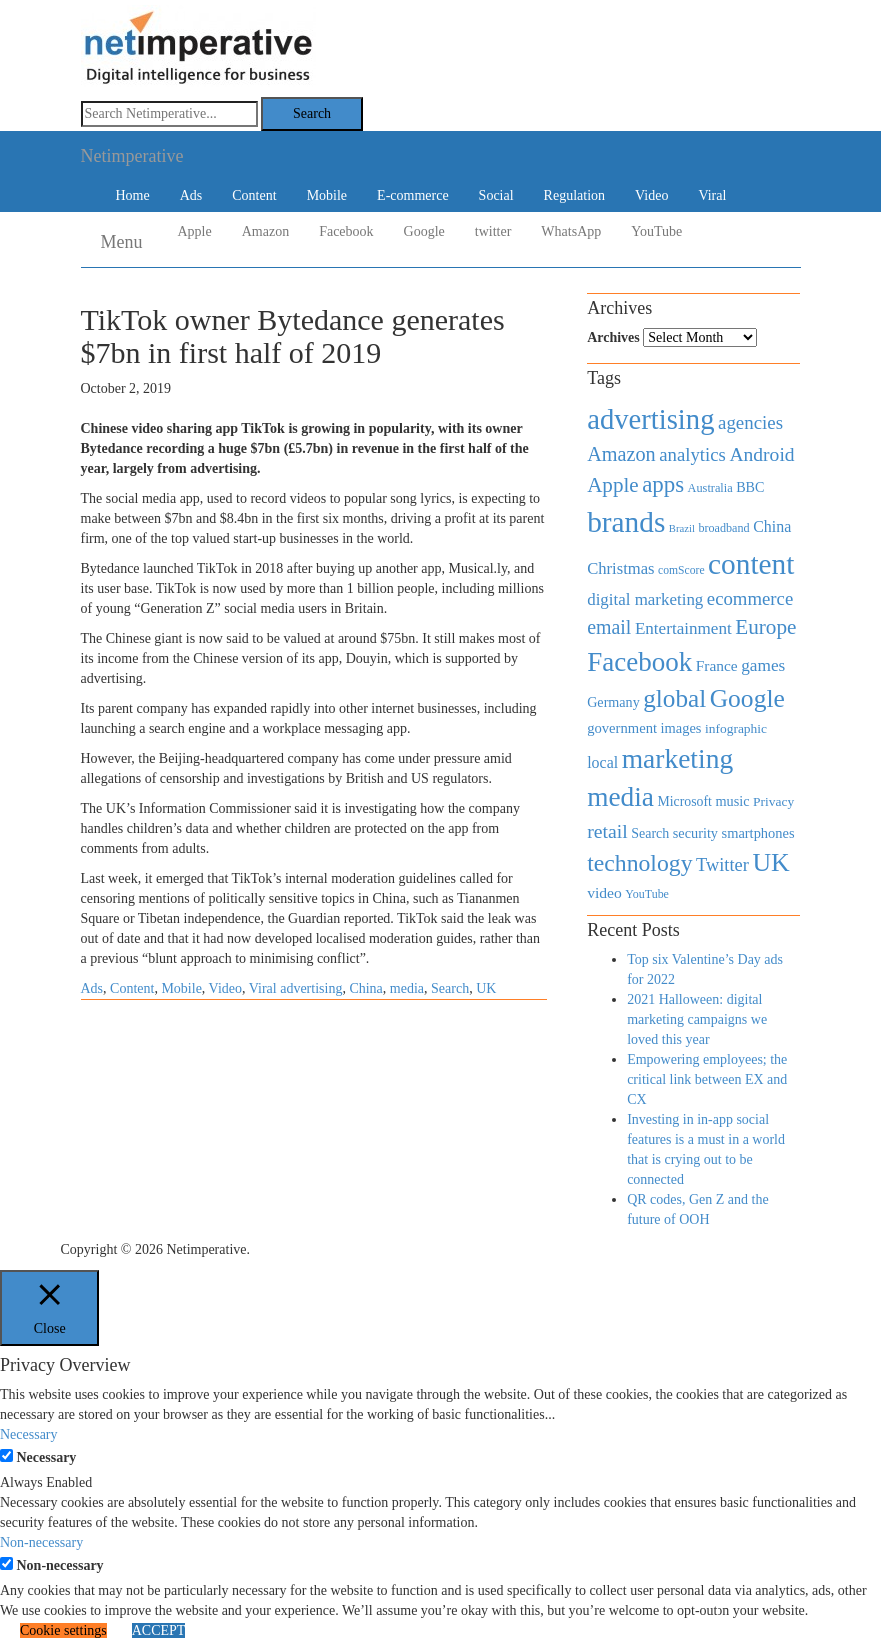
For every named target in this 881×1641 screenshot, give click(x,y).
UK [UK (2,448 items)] (770, 862)
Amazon (265, 231)
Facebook (346, 231)
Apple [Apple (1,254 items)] (612, 485)
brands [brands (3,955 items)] (626, 522)
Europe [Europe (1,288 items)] (765, 627)
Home (133, 195)
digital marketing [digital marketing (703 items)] (645, 599)
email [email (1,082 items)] (609, 627)
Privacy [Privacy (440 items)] (773, 801)
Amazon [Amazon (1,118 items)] (621, 454)
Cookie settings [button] (63, 1630)
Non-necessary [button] (41, 1542)
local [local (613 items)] (602, 762)
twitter (493, 231)
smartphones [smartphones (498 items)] (758, 833)
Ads (191, 195)
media (407, 988)
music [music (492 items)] (732, 801)
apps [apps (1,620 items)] (663, 484)
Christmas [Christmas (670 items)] (620, 568)
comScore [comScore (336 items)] (681, 570)
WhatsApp (571, 231)
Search (450, 988)
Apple (195, 231)
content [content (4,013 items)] (751, 564)
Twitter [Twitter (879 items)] (722, 865)
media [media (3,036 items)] (620, 797)
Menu (122, 242)
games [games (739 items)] (763, 665)
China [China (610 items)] (772, 526)
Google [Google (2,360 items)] (747, 698)
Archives (613, 337)
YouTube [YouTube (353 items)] (647, 894)
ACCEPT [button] (159, 1630)
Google (424, 231)
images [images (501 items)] (681, 728)
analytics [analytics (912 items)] (692, 454)
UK (486, 988)
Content (254, 195)
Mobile (327, 195)
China (365, 988)
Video (651, 195)
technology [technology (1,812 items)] (639, 863)
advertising (311, 988)
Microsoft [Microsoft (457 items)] (684, 801)
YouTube (656, 231)
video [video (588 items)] (604, 892)
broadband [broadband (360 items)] (723, 528)
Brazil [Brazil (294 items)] (682, 528)
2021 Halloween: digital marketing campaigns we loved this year (697, 1019)
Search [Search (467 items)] (650, 833)
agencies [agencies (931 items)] (750, 422)
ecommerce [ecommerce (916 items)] (750, 598)
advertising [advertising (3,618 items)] (650, 419)
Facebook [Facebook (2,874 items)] (639, 662)
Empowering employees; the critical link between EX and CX (707, 1079)
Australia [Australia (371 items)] (710, 488)
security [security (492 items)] (695, 833)
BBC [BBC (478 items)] (750, 487)
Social (496, 195)
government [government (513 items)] (622, 728)
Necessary (47, 1457)
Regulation (574, 195)
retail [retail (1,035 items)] (607, 831)
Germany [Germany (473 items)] (613, 702)
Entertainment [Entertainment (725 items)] (683, 628)
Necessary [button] (29, 1434)
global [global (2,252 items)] (674, 698)
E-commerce (413, 195)
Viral (712, 195)
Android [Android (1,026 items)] (761, 454)
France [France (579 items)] (717, 665)
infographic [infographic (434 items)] (736, 728)
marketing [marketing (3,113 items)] (678, 758)
